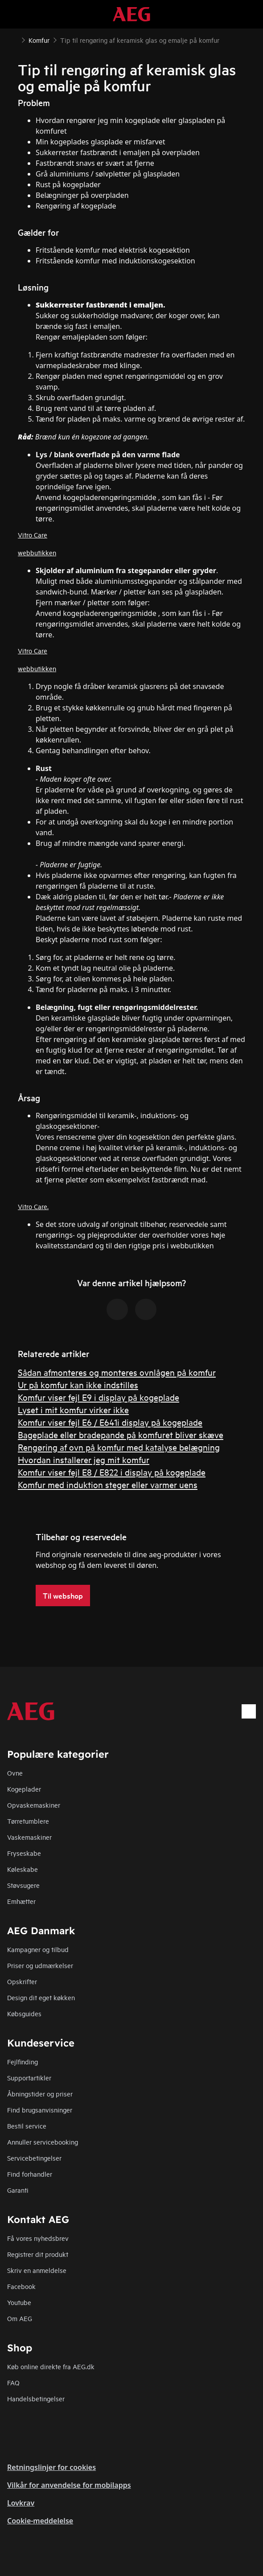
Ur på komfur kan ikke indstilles (78, 1384)
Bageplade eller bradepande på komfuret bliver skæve (120, 1434)
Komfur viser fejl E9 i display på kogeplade (98, 1397)
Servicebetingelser (34, 2158)
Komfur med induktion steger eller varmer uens (107, 1484)
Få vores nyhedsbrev (38, 2238)
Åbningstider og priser (40, 2093)
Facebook (21, 2286)
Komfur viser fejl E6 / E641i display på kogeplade (110, 1421)
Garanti (18, 2190)
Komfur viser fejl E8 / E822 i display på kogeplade (111, 1471)
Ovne (15, 1772)
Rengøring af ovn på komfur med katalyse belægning (119, 1446)
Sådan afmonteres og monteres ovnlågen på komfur (117, 1372)
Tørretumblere (28, 1821)
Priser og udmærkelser (40, 1965)
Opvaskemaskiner (33, 1805)
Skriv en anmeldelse (36, 2270)
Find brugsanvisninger (39, 2109)
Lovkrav (20, 2503)
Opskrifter (22, 1981)
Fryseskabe (24, 1853)
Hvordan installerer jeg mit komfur (83, 1459)
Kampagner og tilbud (38, 1949)
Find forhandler (29, 2174)
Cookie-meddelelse (40, 2521)
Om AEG (19, 2318)
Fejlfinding (22, 2061)
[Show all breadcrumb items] (14, 39)
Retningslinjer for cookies (51, 2467)
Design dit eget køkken (41, 1997)
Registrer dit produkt (37, 2254)
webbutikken (37, 552)
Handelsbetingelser (36, 2398)
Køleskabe (22, 1869)
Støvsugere (23, 1885)
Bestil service (26, 2125)
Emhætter (21, 1901)
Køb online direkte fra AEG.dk (51, 2366)
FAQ (13, 2382)
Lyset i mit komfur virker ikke (73, 1409)
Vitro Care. (33, 1206)
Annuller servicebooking (42, 2141)
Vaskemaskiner (29, 1837)
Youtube (19, 2302)
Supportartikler (29, 2077)
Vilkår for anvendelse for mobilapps (69, 2485)
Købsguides (24, 2013)
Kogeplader (24, 1788)
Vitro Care (32, 534)
